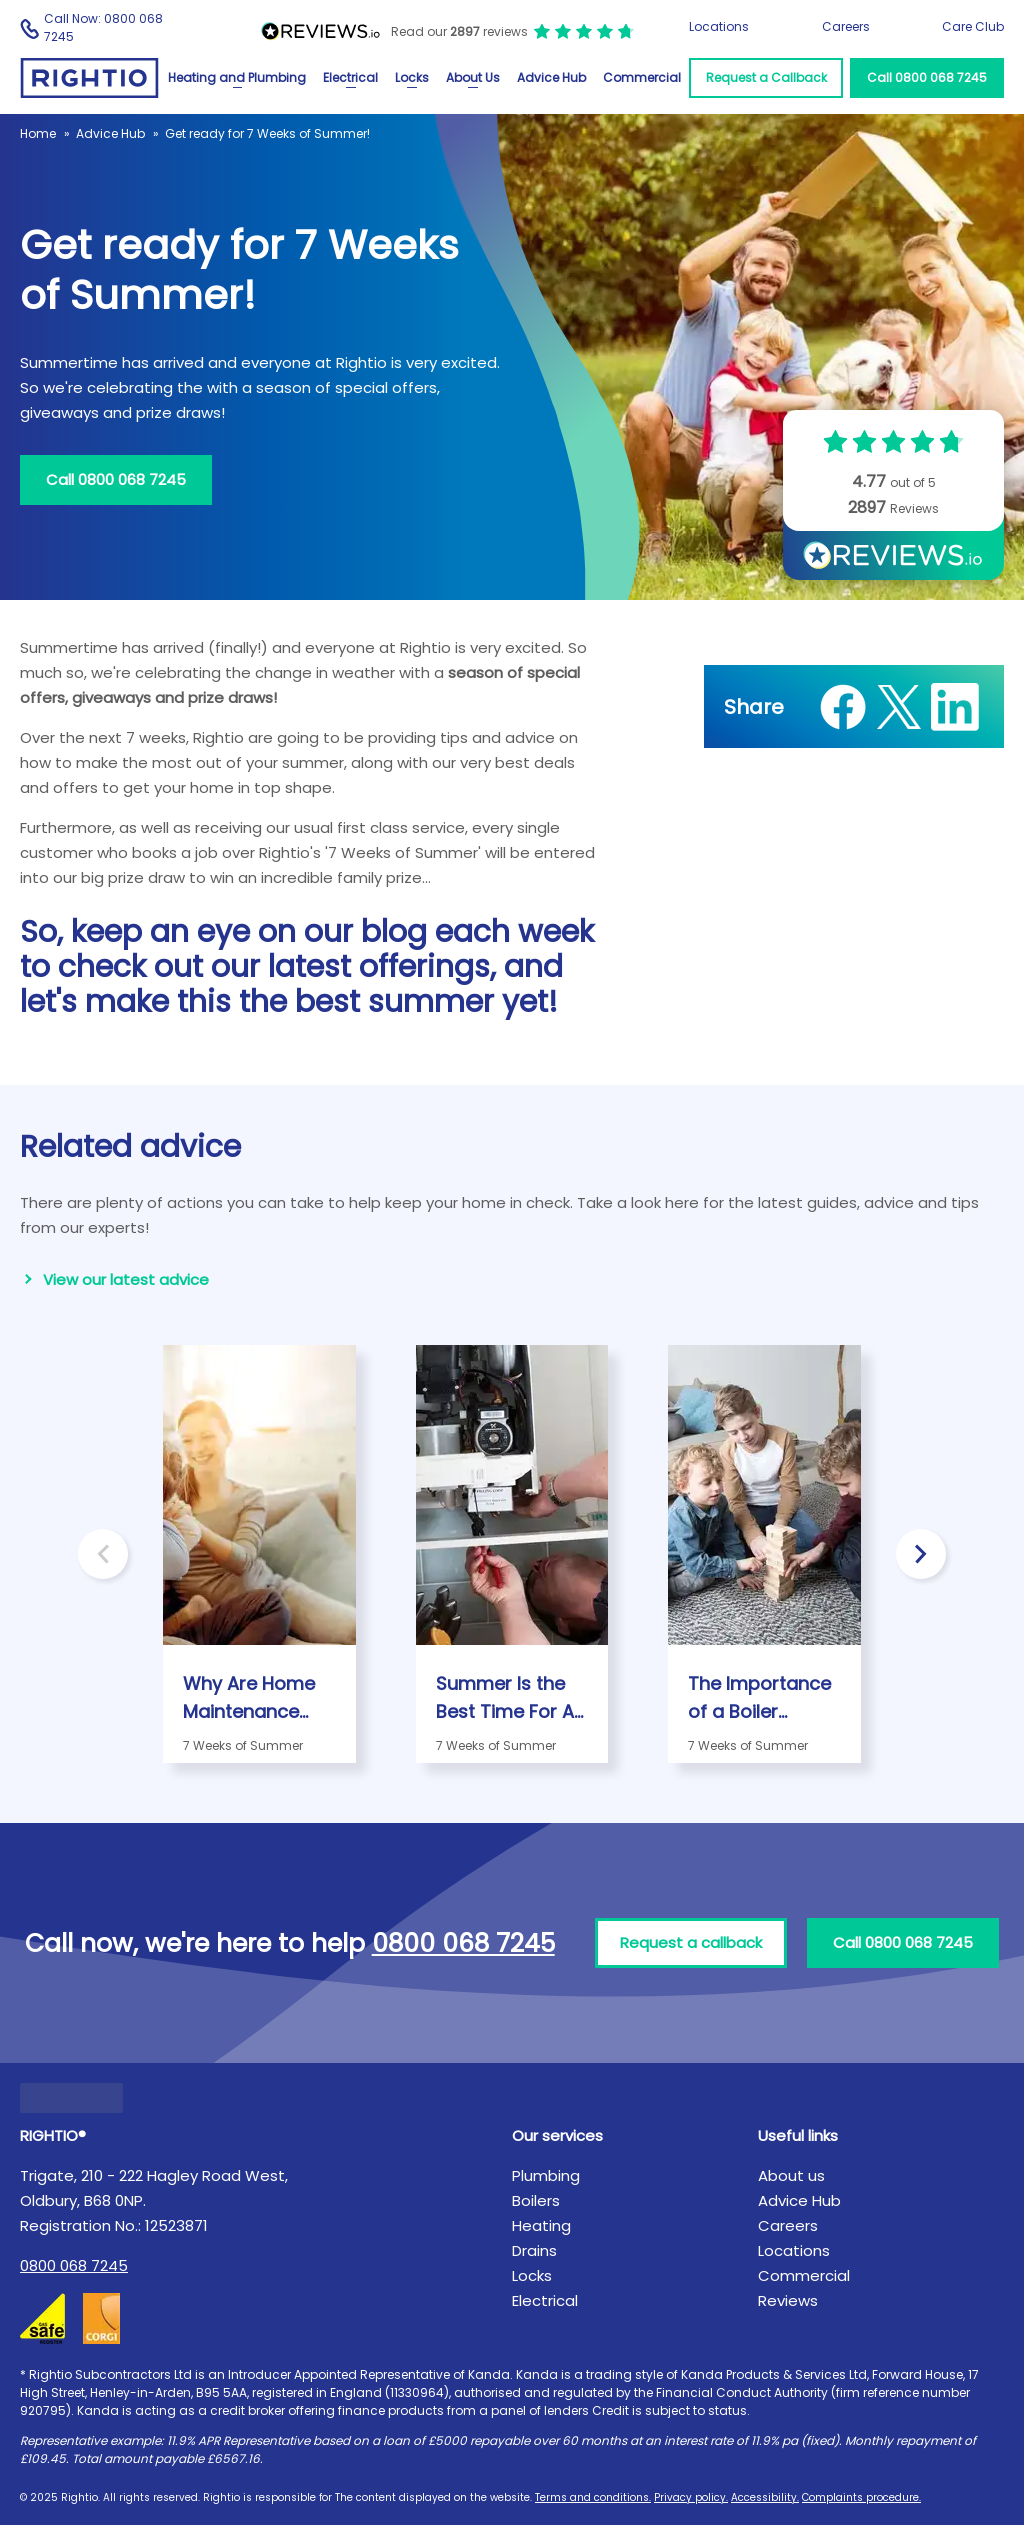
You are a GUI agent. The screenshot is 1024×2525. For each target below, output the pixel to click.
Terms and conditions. (593, 2497)
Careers (846, 26)
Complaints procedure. (861, 2497)
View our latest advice (126, 1279)
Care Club (973, 26)
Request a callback (691, 1942)
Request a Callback (766, 77)
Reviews (788, 2300)
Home (38, 133)
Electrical (350, 77)
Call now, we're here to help (290, 1943)
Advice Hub (551, 77)
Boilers (536, 2200)
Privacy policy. (691, 2497)
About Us (473, 77)
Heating (541, 2225)
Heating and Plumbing (237, 77)
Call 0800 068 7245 (927, 77)
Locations (719, 26)
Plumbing (546, 2175)
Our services (557, 2135)
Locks (412, 77)
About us (791, 2175)
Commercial (642, 77)
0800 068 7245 (74, 2265)
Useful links (798, 2135)
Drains (534, 2250)
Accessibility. (765, 2497)
